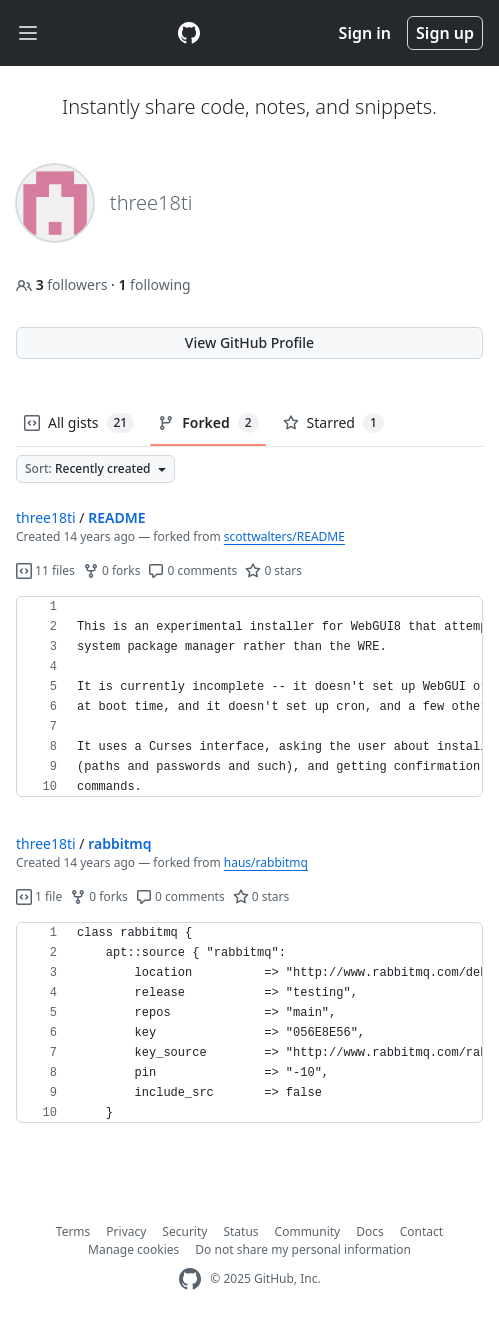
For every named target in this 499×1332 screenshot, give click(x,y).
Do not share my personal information (303, 1249)
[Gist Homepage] (189, 33)
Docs (370, 1231)
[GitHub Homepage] (190, 1279)
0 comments (192, 570)
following (154, 284)
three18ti (46, 517)
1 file (39, 896)
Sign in (365, 33)
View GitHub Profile (249, 342)
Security (184, 1231)
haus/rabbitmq (266, 862)
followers (63, 284)
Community (308, 1231)
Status (240, 1231)
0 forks (112, 570)
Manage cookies (133, 1249)
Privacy (126, 1231)
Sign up (445, 33)
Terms (73, 1231)
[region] (249, 697)
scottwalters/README (284, 536)
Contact (421, 1231)
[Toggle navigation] (28, 33)
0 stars (273, 570)
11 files (45, 570)
